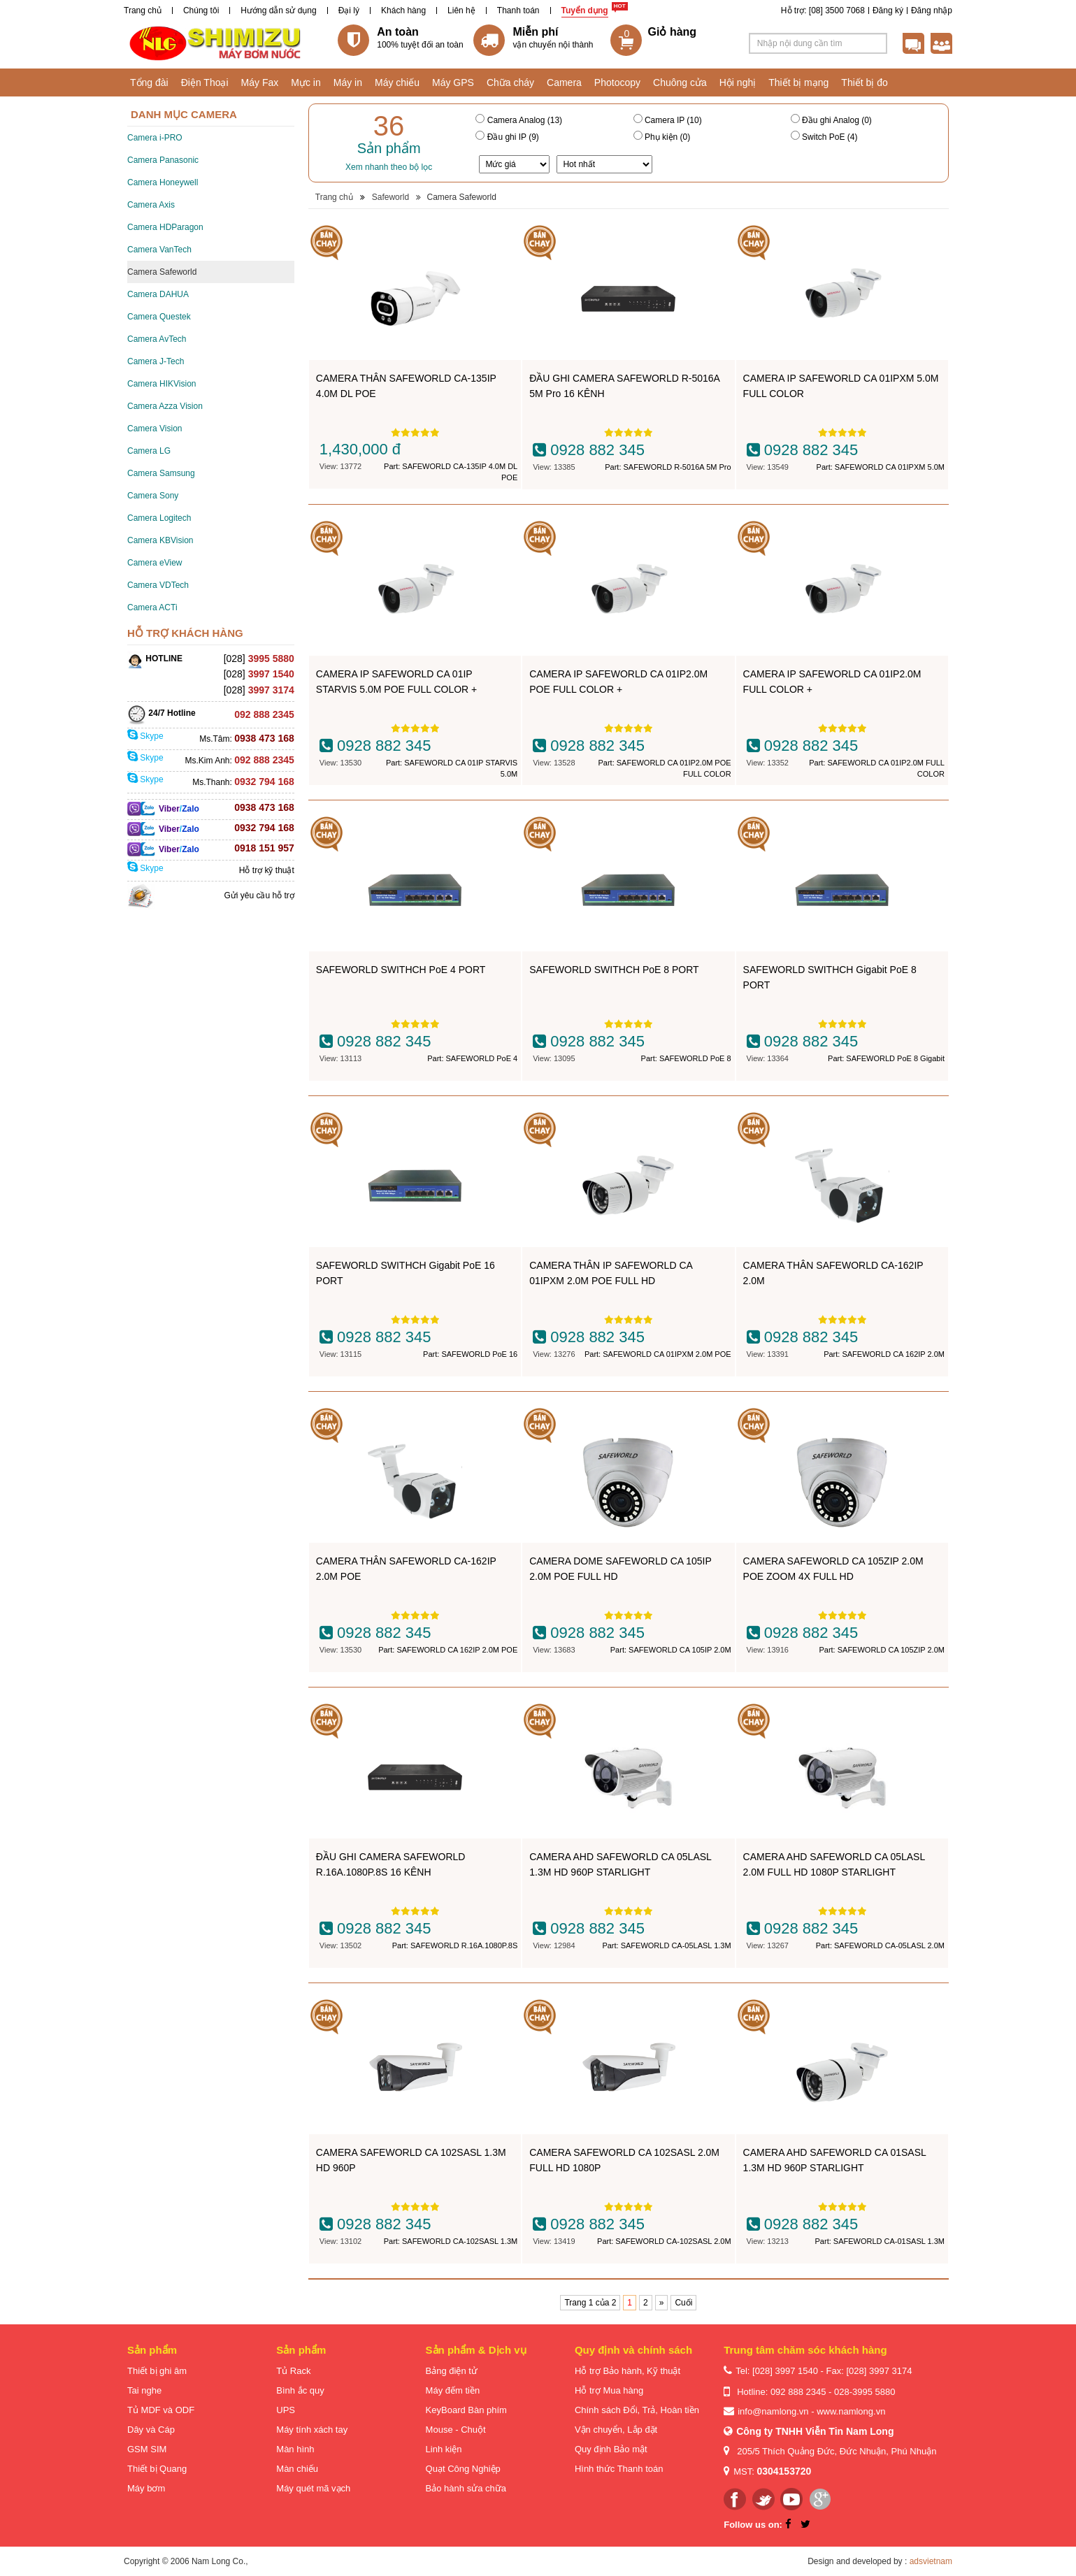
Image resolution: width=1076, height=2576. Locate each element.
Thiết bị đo (864, 82)
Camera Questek (159, 317)
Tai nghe (144, 2390)
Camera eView (154, 563)
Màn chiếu (297, 2468)
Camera (564, 82)
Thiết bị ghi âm (157, 2371)
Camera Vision (154, 428)
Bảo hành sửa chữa (466, 2488)
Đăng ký (888, 10)
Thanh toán (518, 10)
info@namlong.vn (773, 2411)
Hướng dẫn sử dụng (278, 10)
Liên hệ (461, 10)
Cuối (683, 2303)
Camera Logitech (159, 518)
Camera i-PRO (154, 138)
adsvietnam (931, 2561)
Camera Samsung (161, 473)
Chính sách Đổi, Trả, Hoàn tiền (637, 2410)
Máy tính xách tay (311, 2429)
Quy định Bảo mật (611, 2449)
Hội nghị (737, 82)
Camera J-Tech (155, 361)
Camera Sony (152, 496)
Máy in (347, 82)
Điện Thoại (205, 82)
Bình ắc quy (300, 2390)
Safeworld (390, 197)
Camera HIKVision (161, 384)
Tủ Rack (293, 2371)
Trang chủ (143, 10)
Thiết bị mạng (798, 82)
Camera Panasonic (163, 160)
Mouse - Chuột (456, 2429)
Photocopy (617, 82)
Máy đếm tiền (453, 2390)
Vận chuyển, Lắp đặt (616, 2429)
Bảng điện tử (452, 2371)
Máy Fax (260, 82)
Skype (145, 736)
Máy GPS (453, 82)
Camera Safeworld (161, 272)
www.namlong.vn (851, 2411)
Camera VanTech (159, 249)
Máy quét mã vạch (313, 2488)
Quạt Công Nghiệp (463, 2468)
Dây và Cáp (151, 2429)
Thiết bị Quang (157, 2468)
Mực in (305, 82)
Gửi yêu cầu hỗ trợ (259, 895)
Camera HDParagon (165, 227)
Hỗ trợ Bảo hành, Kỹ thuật (627, 2371)
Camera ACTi (152, 607)
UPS (285, 2410)
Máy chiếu (397, 82)
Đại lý (348, 10)
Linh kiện (444, 2449)
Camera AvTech (157, 339)
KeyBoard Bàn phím (466, 2410)
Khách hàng (403, 10)
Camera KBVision (160, 540)
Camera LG (149, 451)
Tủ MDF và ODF (160, 2410)
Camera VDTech (158, 585)
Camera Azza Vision (165, 406)
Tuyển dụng (584, 10)
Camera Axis (151, 205)
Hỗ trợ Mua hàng (609, 2390)
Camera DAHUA (158, 294)
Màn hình (295, 2449)
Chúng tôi (201, 10)
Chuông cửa (680, 82)
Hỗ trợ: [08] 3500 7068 (823, 10)
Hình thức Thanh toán (619, 2468)
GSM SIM (146, 2449)
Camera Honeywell (162, 182)
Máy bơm (146, 2488)
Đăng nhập (931, 10)
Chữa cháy (510, 82)
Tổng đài (149, 82)
